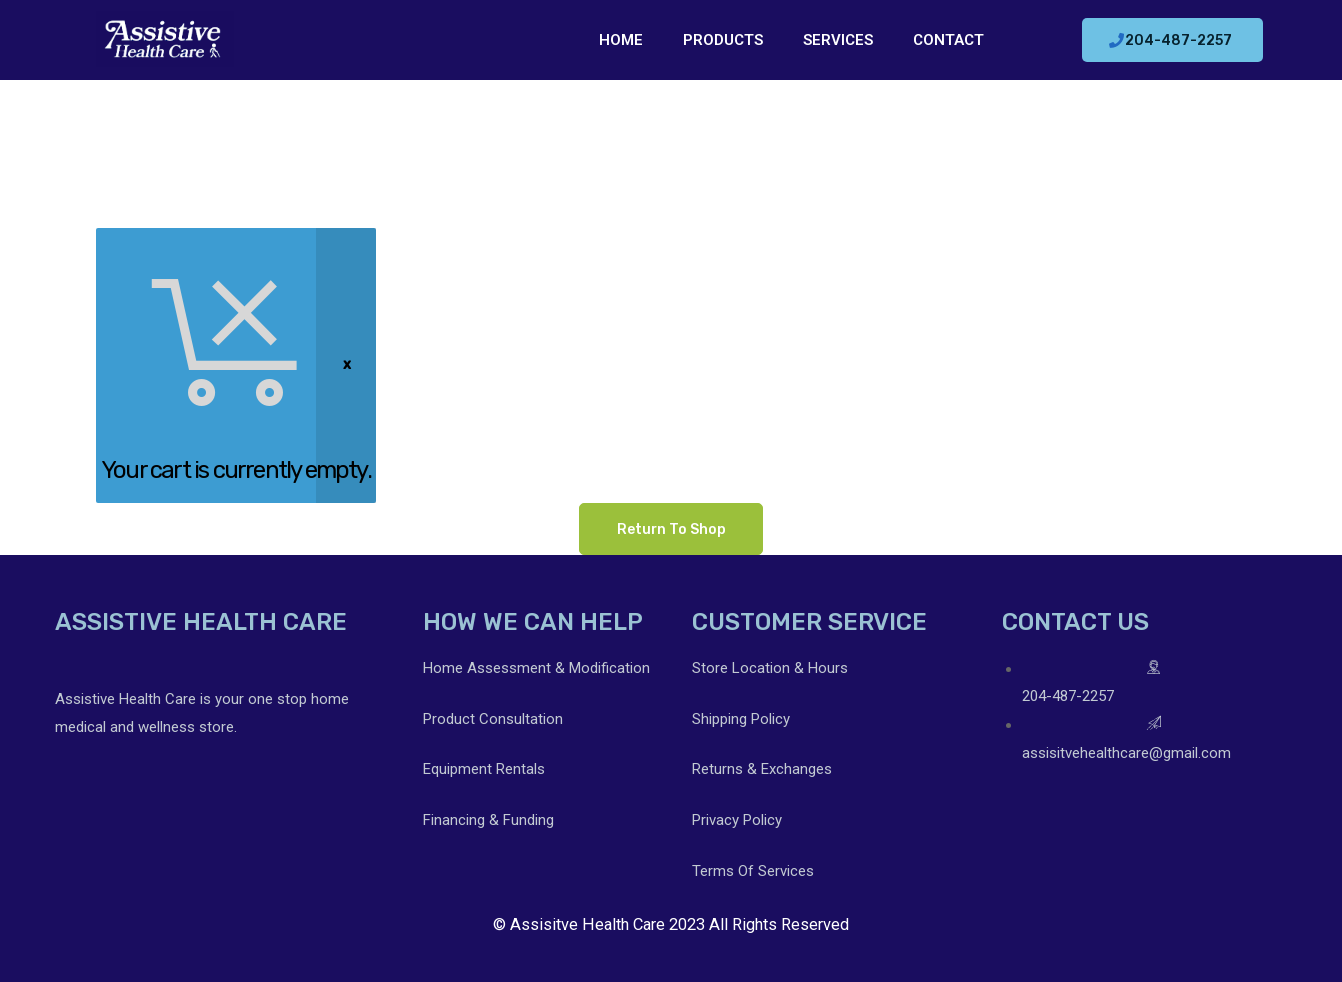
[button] (1172, 39)
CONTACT (948, 40)
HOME (621, 40)
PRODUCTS (723, 40)
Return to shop (671, 529)
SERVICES (838, 40)
